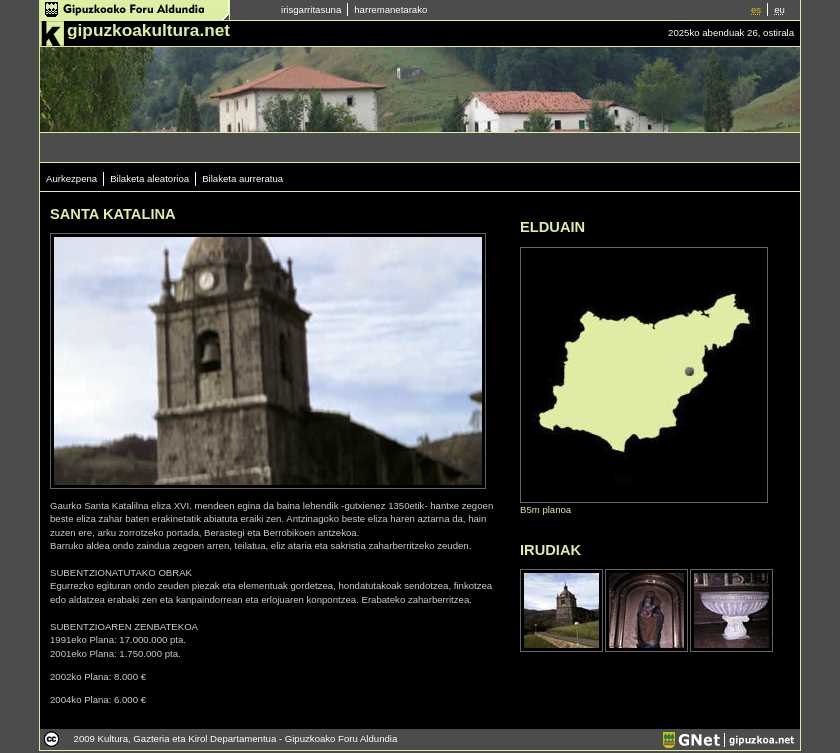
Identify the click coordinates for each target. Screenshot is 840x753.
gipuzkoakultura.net (148, 30)
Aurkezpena (71, 178)
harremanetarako (390, 9)
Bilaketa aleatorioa (149, 178)
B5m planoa (545, 509)
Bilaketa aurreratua (242, 178)
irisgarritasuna (311, 9)
